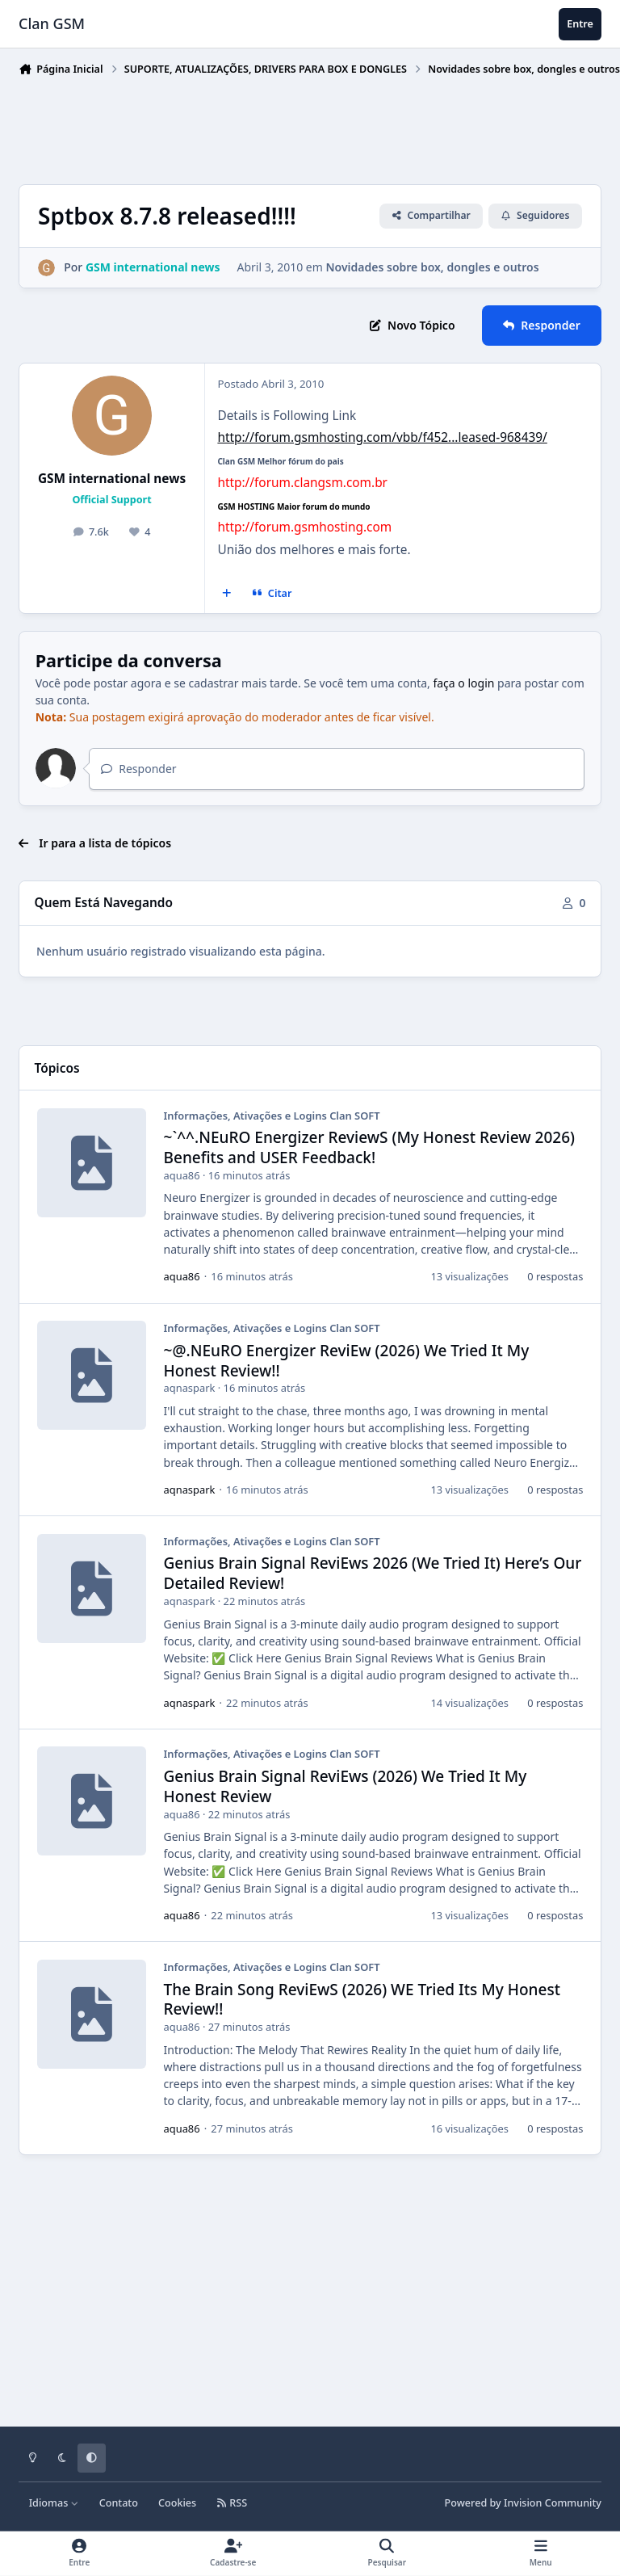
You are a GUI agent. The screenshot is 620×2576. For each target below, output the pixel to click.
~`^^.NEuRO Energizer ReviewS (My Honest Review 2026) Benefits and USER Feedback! (369, 1148)
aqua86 (182, 1175)
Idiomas (54, 2503)
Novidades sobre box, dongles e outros (432, 267)
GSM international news (112, 478)
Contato (118, 2503)
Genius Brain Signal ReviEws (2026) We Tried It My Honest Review (345, 1786)
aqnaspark (190, 1388)
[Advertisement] (312, 126)
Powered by (523, 2503)
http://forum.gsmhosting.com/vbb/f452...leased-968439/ (382, 437)
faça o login (463, 683)
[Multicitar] (227, 594)
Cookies (177, 2503)
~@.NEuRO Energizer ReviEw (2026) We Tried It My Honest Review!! (347, 1360)
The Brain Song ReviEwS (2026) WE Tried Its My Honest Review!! (362, 1999)
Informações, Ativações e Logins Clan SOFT (272, 1115)
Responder (138, 768)
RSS (231, 2503)
